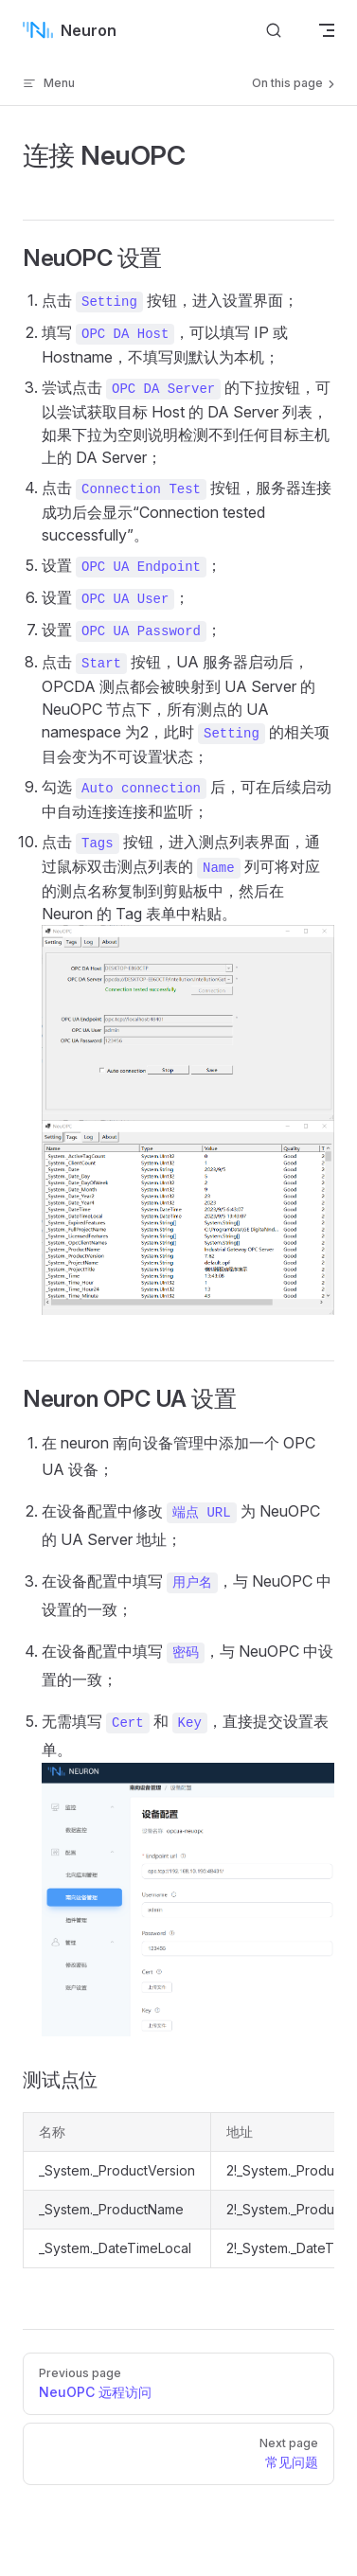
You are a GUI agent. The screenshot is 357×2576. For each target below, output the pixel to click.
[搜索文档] (273, 30)
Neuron (69, 30)
